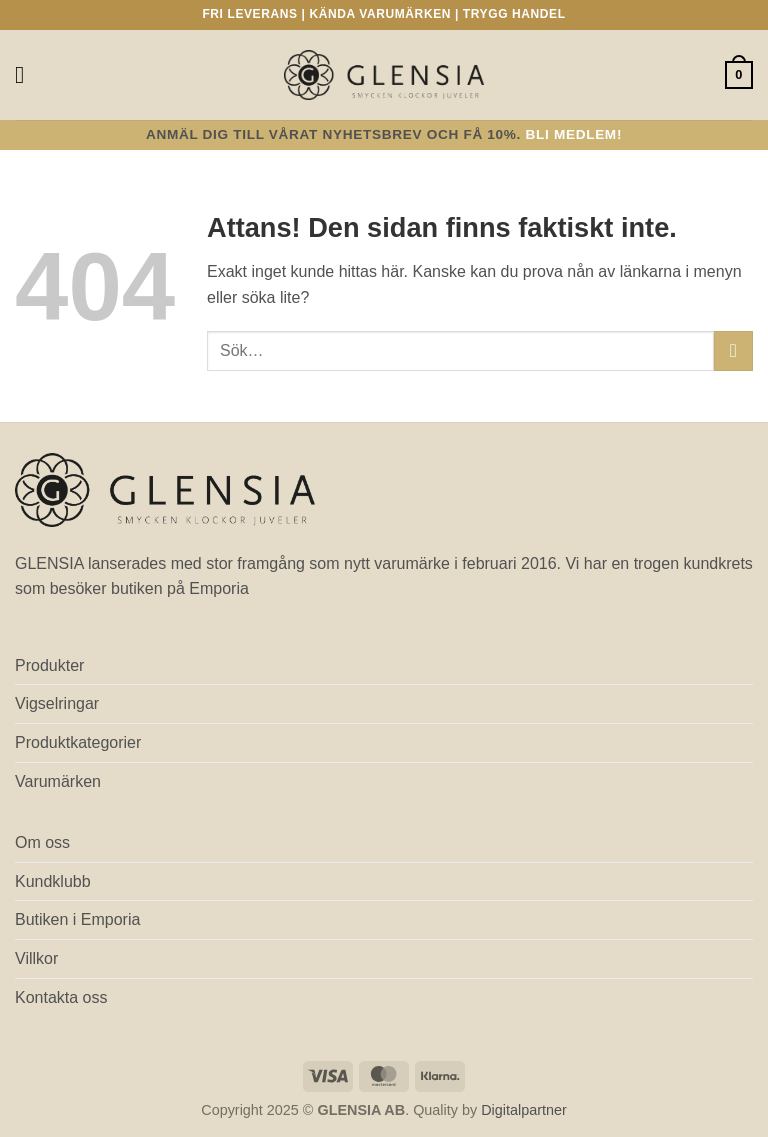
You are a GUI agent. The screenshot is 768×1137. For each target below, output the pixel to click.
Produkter (49, 665)
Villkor (36, 958)
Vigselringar (57, 703)
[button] (27, 74)
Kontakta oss (61, 997)
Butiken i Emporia (77, 919)
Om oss (42, 842)
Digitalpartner (524, 1110)
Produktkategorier (78, 742)
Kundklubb (53, 881)
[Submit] (733, 350)
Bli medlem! (574, 134)
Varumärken (58, 781)
